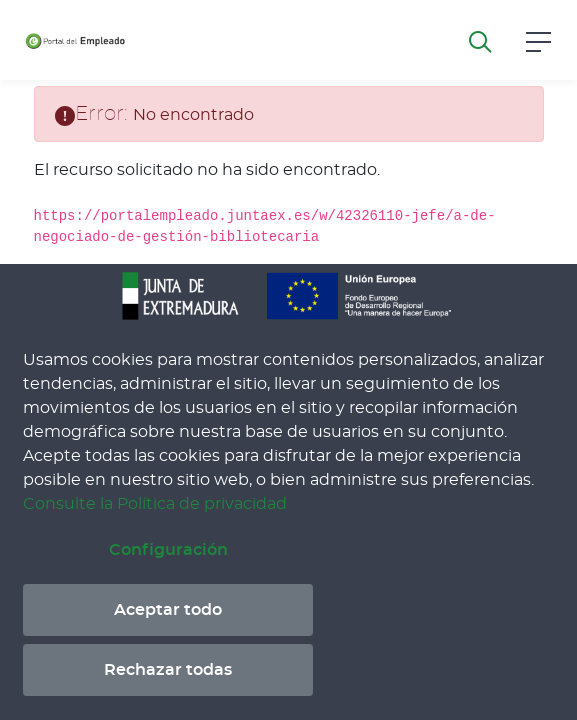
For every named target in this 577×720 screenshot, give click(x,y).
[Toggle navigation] (156, 40)
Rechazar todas (168, 670)
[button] (538, 39)
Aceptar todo (168, 610)
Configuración (168, 550)
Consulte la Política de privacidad (155, 504)
